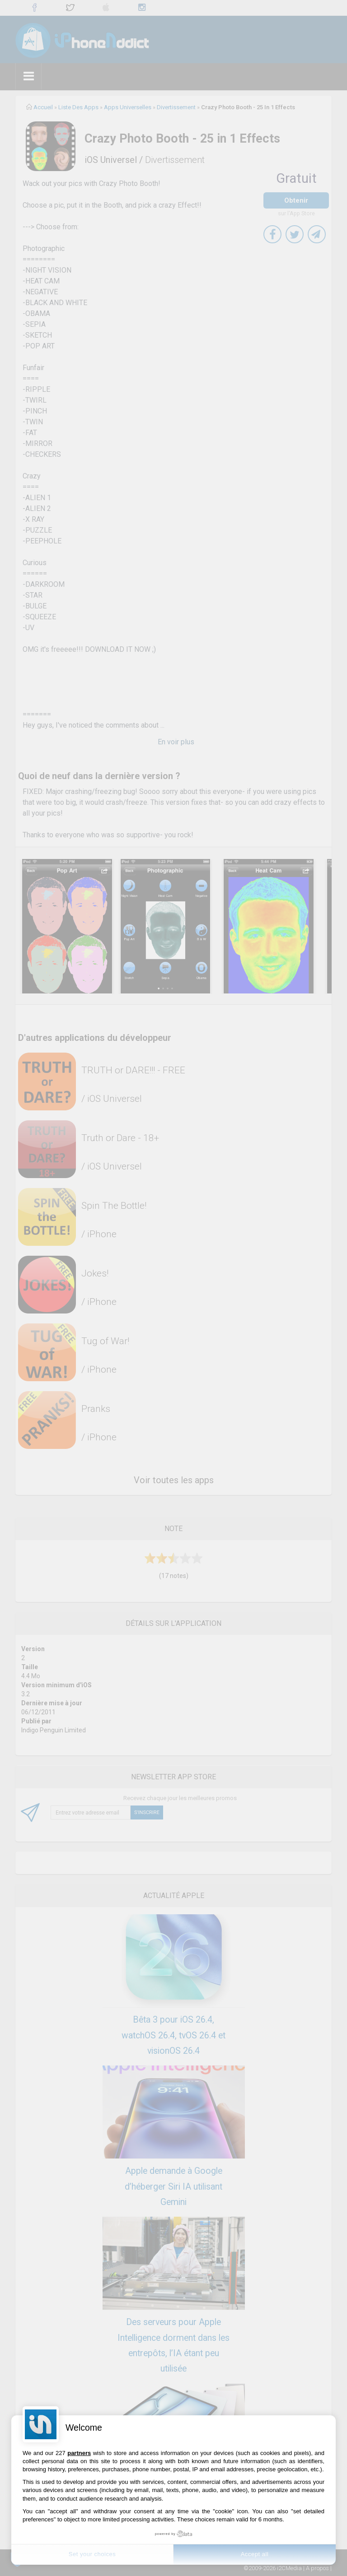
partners (79, 2453)
